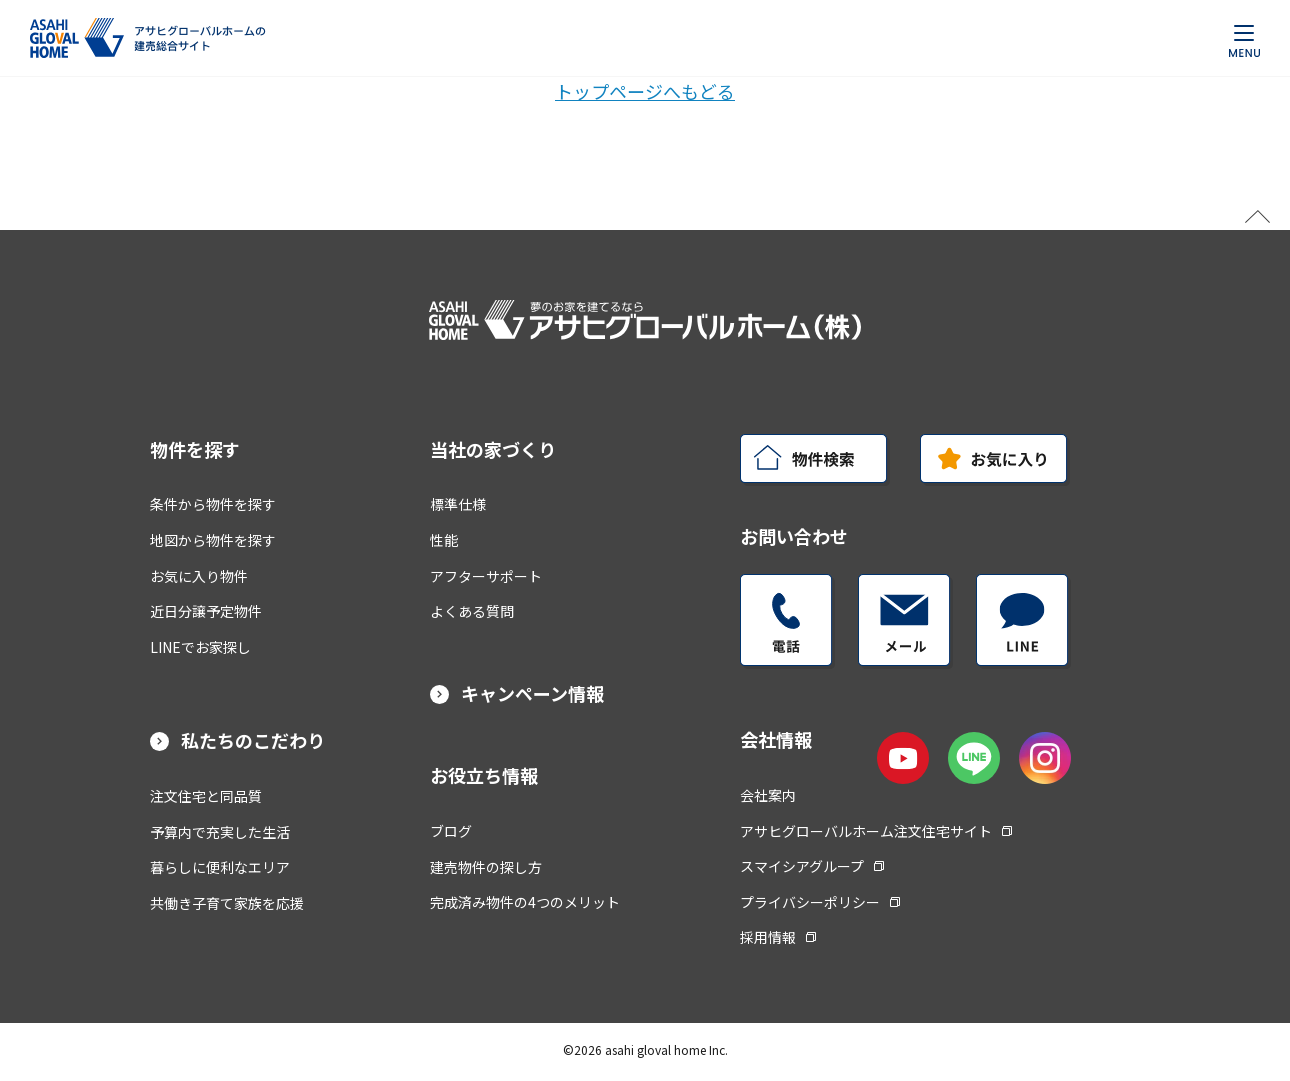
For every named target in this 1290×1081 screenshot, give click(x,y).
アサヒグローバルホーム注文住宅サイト (876, 831)
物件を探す (195, 449)
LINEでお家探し (200, 647)
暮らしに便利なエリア (220, 867)
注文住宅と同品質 (206, 796)
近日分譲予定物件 (206, 611)
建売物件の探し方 (486, 867)
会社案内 (768, 795)
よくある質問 (472, 611)
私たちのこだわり (253, 740)
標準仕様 (458, 504)
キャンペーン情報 (532, 693)
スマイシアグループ (812, 866)
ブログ (451, 831)
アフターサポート (486, 576)
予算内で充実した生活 (220, 832)
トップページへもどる (645, 91)
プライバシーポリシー (820, 902)
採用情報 (778, 937)
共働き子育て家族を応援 (227, 903)
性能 (444, 540)
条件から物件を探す (213, 504)
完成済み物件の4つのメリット (525, 902)
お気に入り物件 (199, 576)
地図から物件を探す (213, 540)
